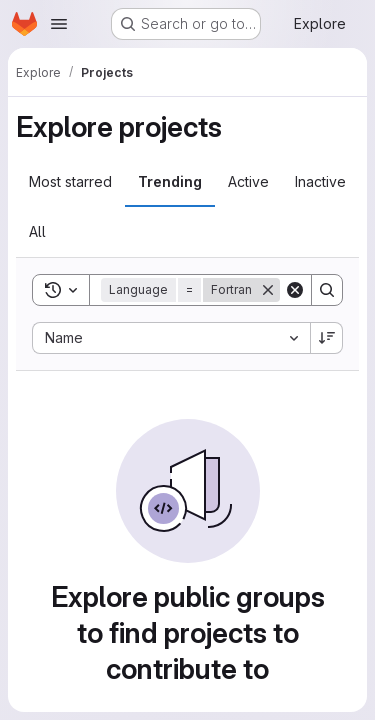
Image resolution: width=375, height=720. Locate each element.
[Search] (327, 290)
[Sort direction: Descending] (327, 338)
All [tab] (37, 231)
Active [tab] (248, 181)
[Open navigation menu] (59, 24)
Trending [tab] (170, 181)
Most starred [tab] (70, 181)
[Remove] (268, 290)
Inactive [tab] (320, 181)
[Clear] (295, 290)
